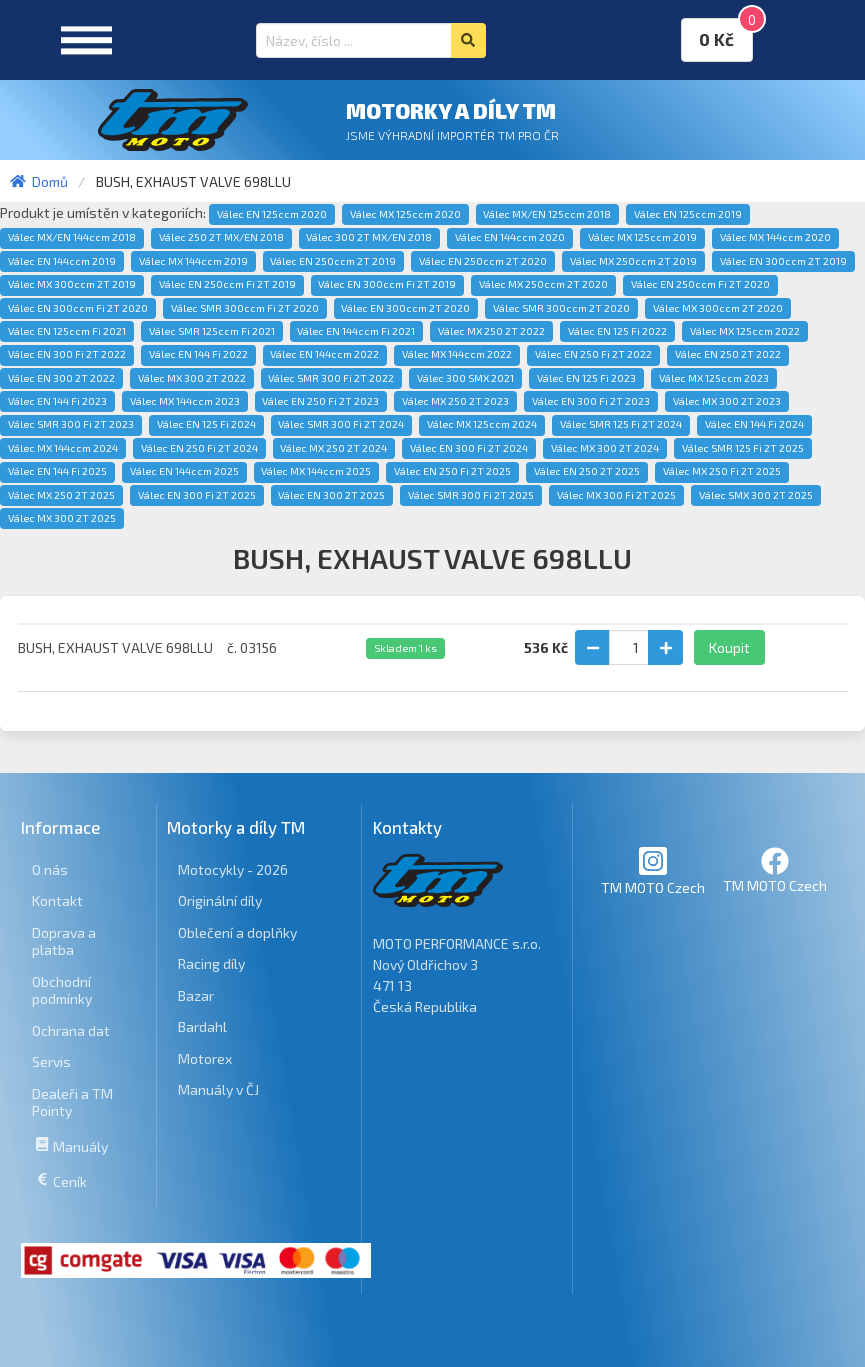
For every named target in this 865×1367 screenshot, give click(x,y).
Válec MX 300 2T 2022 (192, 378)
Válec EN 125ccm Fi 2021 (67, 331)
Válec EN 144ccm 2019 (62, 261)
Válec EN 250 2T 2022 (728, 354)
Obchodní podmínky (62, 990)
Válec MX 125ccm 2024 (482, 424)
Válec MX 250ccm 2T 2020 (543, 284)
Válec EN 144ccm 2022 (324, 354)
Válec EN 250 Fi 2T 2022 (593, 354)
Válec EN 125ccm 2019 (688, 214)
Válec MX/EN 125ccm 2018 (547, 214)
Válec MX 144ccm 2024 (63, 448)
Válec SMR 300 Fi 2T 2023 (71, 424)
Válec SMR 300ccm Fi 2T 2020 (245, 308)
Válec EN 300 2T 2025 (331, 495)
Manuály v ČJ (218, 1089)
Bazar (196, 995)
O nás (50, 869)
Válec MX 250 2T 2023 (455, 401)
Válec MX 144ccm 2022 (457, 354)
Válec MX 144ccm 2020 (775, 237)
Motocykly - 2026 (233, 869)
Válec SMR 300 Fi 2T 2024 (341, 424)
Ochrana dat (71, 1030)
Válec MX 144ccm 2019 (193, 261)
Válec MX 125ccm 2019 (642, 237)
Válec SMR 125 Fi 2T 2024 (621, 424)
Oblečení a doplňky (237, 932)
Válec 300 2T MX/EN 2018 (369, 237)
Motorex (205, 1058)
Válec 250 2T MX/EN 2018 (221, 237)
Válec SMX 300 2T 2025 (756, 495)
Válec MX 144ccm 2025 (316, 471)
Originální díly (220, 900)
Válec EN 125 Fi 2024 (206, 424)
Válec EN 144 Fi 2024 (754, 424)
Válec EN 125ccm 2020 (272, 214)
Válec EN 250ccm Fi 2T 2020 (700, 284)
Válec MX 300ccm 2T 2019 (72, 284)
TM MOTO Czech (653, 870)
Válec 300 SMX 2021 (465, 378)
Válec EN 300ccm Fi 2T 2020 (78, 308)
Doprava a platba (64, 941)
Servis (51, 1061)
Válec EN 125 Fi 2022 (617, 331)
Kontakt (57, 900)
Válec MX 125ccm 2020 (405, 214)
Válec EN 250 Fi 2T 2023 (320, 401)
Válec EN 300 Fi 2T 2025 (197, 495)
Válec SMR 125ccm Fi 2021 (212, 331)
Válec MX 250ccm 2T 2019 (633, 261)
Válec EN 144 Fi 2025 (57, 471)
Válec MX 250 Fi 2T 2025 (722, 471)
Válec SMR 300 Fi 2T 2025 (471, 495)
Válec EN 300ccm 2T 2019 (783, 261)
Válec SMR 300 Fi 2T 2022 (331, 378)
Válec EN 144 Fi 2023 (57, 401)
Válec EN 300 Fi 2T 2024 (469, 448)
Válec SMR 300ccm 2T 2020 (561, 308)
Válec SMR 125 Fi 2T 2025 (743, 448)
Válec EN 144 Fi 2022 (198, 354)
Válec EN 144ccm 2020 (510, 237)
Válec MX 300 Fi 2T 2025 (616, 495)
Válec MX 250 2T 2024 (333, 448)
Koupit (729, 647)
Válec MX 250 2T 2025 (61, 495)
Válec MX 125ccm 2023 (714, 378)
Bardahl (202, 1026)
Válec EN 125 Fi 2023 (586, 378)
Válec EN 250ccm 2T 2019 (333, 261)
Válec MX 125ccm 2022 (745, 331)
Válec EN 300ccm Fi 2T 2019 (387, 284)
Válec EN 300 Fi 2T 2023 (591, 401)
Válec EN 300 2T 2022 (61, 378)
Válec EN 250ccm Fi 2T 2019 (227, 284)
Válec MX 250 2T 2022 (491, 331)
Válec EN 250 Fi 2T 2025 (452, 471)
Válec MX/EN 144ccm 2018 (72, 237)
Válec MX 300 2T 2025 (62, 518)
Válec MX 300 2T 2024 (605, 448)
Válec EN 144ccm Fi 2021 (356, 331)
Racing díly (211, 963)
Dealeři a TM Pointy (72, 1102)
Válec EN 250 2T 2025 (587, 471)
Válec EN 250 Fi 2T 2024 (199, 448)
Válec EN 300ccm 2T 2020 (405, 308)
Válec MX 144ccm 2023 (185, 401)
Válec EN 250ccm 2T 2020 (483, 261)
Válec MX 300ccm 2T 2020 (718, 308)
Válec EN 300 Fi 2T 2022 (67, 354)
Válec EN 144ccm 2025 (184, 471)
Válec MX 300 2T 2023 (727, 401)
